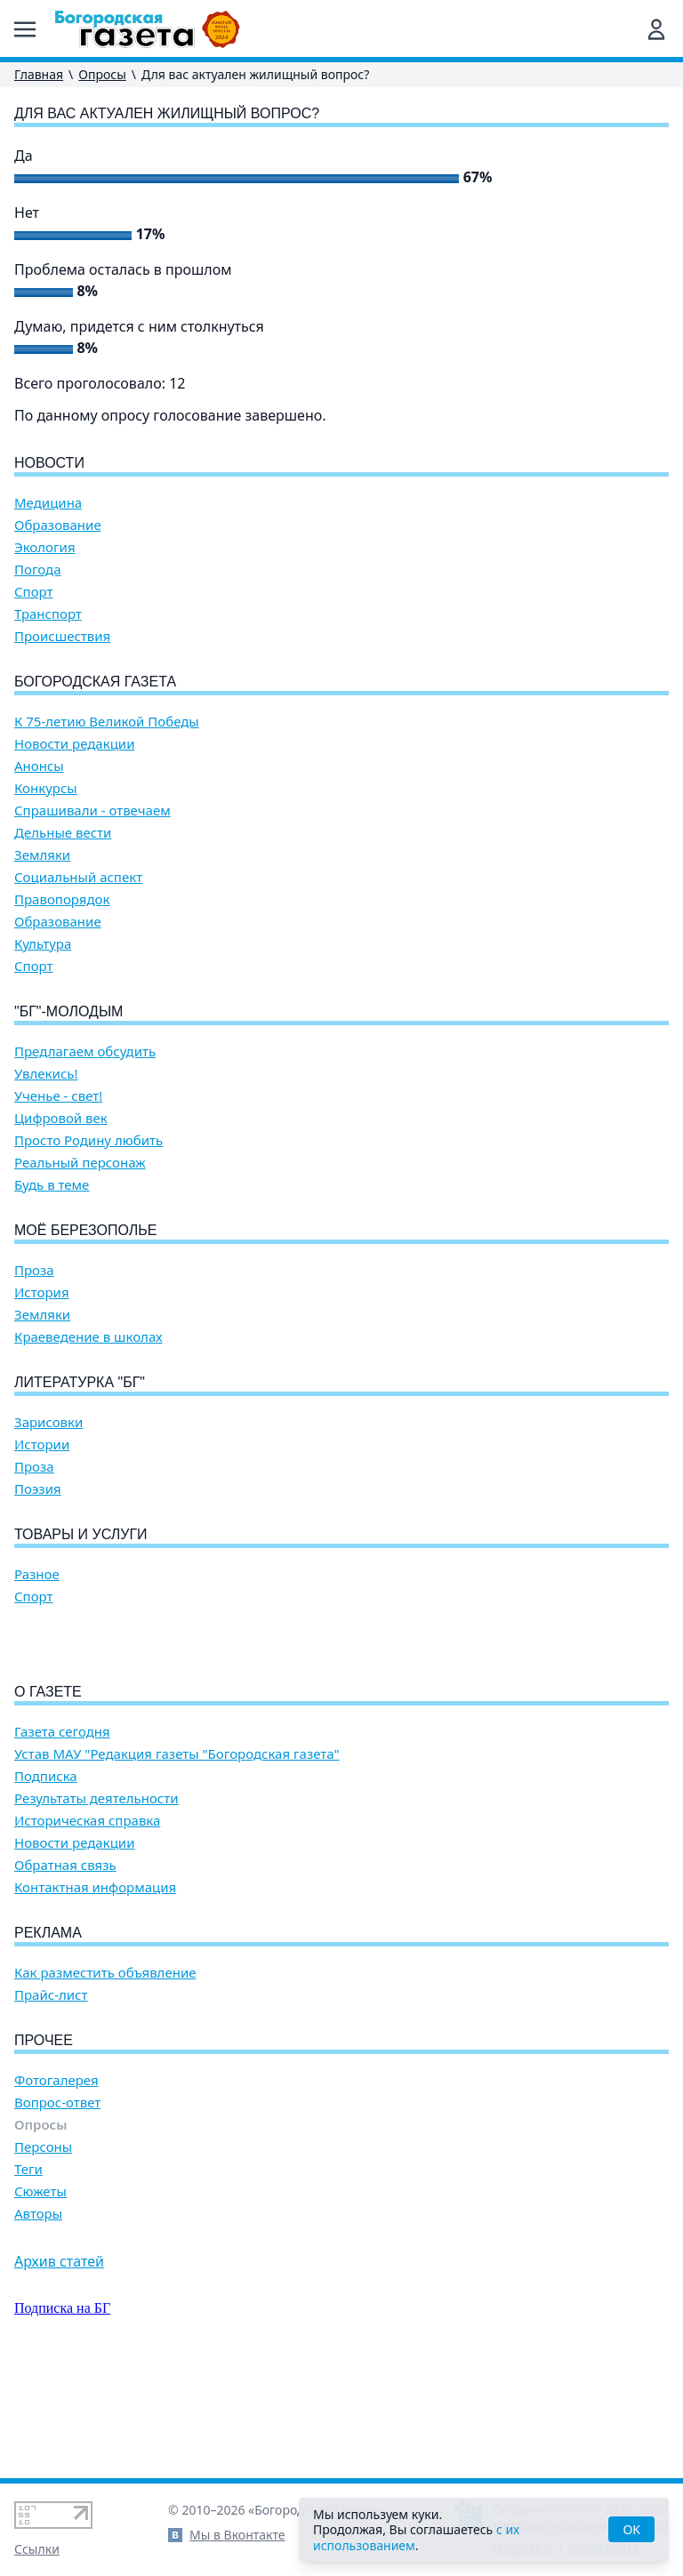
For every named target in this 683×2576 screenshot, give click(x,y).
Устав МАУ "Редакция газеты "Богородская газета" (177, 1855)
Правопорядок (61, 899)
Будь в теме (51, 1184)
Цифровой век (61, 1118)
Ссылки (37, 2548)
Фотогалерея (56, 2181)
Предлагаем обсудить (85, 1051)
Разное (37, 1574)
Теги (28, 2270)
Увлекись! (46, 1073)
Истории (41, 1444)
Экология (45, 547)
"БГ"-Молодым (68, 1011)
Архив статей (59, 2362)
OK (631, 2529)
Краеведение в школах (88, 1336)
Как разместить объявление (105, 2074)
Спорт (33, 591)
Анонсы (39, 766)
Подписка (45, 1877)
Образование (57, 525)
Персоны (43, 2248)
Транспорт (48, 614)
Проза (34, 1270)
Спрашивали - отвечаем (92, 810)
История (41, 1292)
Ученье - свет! (58, 1095)
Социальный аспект (78, 877)
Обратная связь (65, 1966)
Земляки (42, 855)
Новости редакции (74, 743)
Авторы (38, 2315)
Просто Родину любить (88, 1140)
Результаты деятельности (96, 1899)
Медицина (48, 502)
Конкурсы (45, 788)
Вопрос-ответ (57, 2203)
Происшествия (62, 636)
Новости (49, 462)
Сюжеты (40, 2292)
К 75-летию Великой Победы (106, 721)
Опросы (102, 74)
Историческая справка (87, 1922)
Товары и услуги (81, 1534)
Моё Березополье (85, 1230)
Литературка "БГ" (79, 1382)
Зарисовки (48, 1422)
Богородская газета (95, 681)
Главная (38, 74)
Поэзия (37, 1489)
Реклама (48, 2034)
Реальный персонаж (80, 1162)
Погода (37, 569)
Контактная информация (95, 1988)
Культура (42, 943)
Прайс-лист (51, 2096)
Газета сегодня (62, 1833)
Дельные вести (62, 832)
